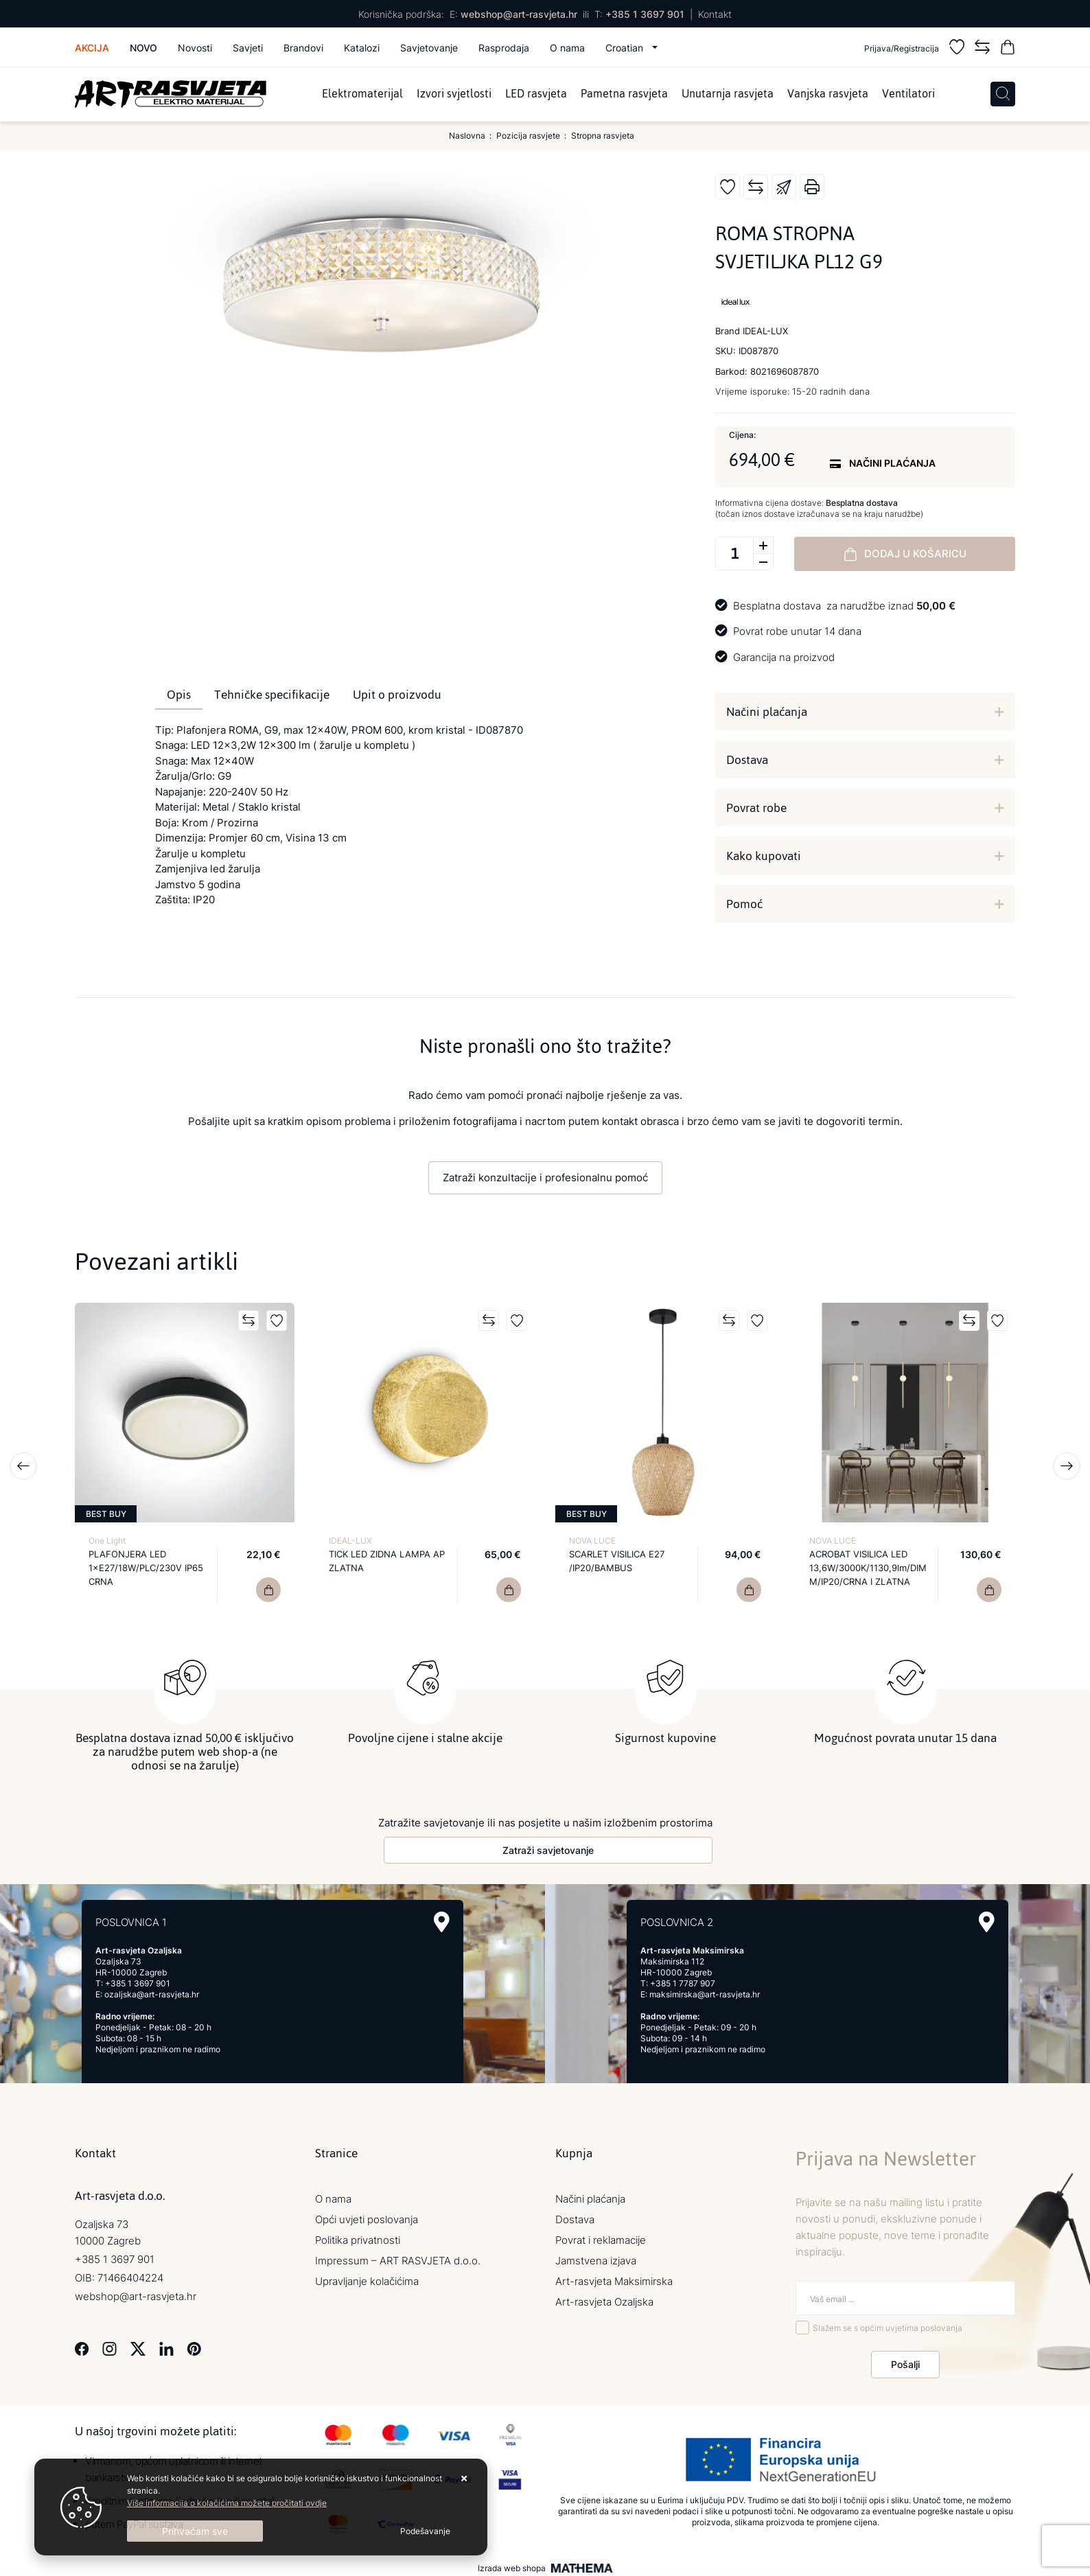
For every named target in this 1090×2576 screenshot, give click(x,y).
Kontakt (715, 14)
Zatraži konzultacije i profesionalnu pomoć (545, 1177)
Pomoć (744, 904)
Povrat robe (756, 808)
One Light (107, 1540)
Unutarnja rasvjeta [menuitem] (728, 94)
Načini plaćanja (766, 712)
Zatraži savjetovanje (548, 1847)
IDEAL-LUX (350, 1540)
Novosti (195, 48)
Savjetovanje (429, 48)
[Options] (425, 2531)
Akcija (92, 48)
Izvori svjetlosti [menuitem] (454, 94)
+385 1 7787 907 (682, 1980)
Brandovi (303, 48)
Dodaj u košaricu (905, 554)
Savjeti (248, 48)
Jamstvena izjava (595, 2257)
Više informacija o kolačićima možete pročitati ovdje (227, 2503)
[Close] (195, 2531)
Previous (23, 1466)
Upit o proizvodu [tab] (397, 694)
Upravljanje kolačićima (367, 2278)
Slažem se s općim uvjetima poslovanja (887, 2324)
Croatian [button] (625, 48)
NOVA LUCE (592, 1540)
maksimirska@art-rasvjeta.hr (704, 1991)
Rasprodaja (503, 48)
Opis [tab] (179, 694)
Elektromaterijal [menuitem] (362, 94)
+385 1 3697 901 (644, 14)
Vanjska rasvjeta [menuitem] (827, 94)
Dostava (747, 760)
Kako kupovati (763, 856)
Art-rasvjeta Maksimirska (614, 2278)
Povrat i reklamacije (600, 2237)
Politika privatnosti (357, 2237)
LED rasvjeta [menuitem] (536, 94)
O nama (567, 48)
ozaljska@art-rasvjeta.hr (151, 1991)
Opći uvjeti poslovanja (366, 2216)
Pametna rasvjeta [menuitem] (624, 94)
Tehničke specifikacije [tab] (271, 694)
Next (1066, 1466)
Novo (143, 48)
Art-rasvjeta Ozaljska (604, 2299)
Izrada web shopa (512, 2565)
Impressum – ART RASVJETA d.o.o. (397, 2257)
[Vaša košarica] (1007, 49)
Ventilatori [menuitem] (908, 94)
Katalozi (362, 48)
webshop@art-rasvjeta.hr (519, 14)
